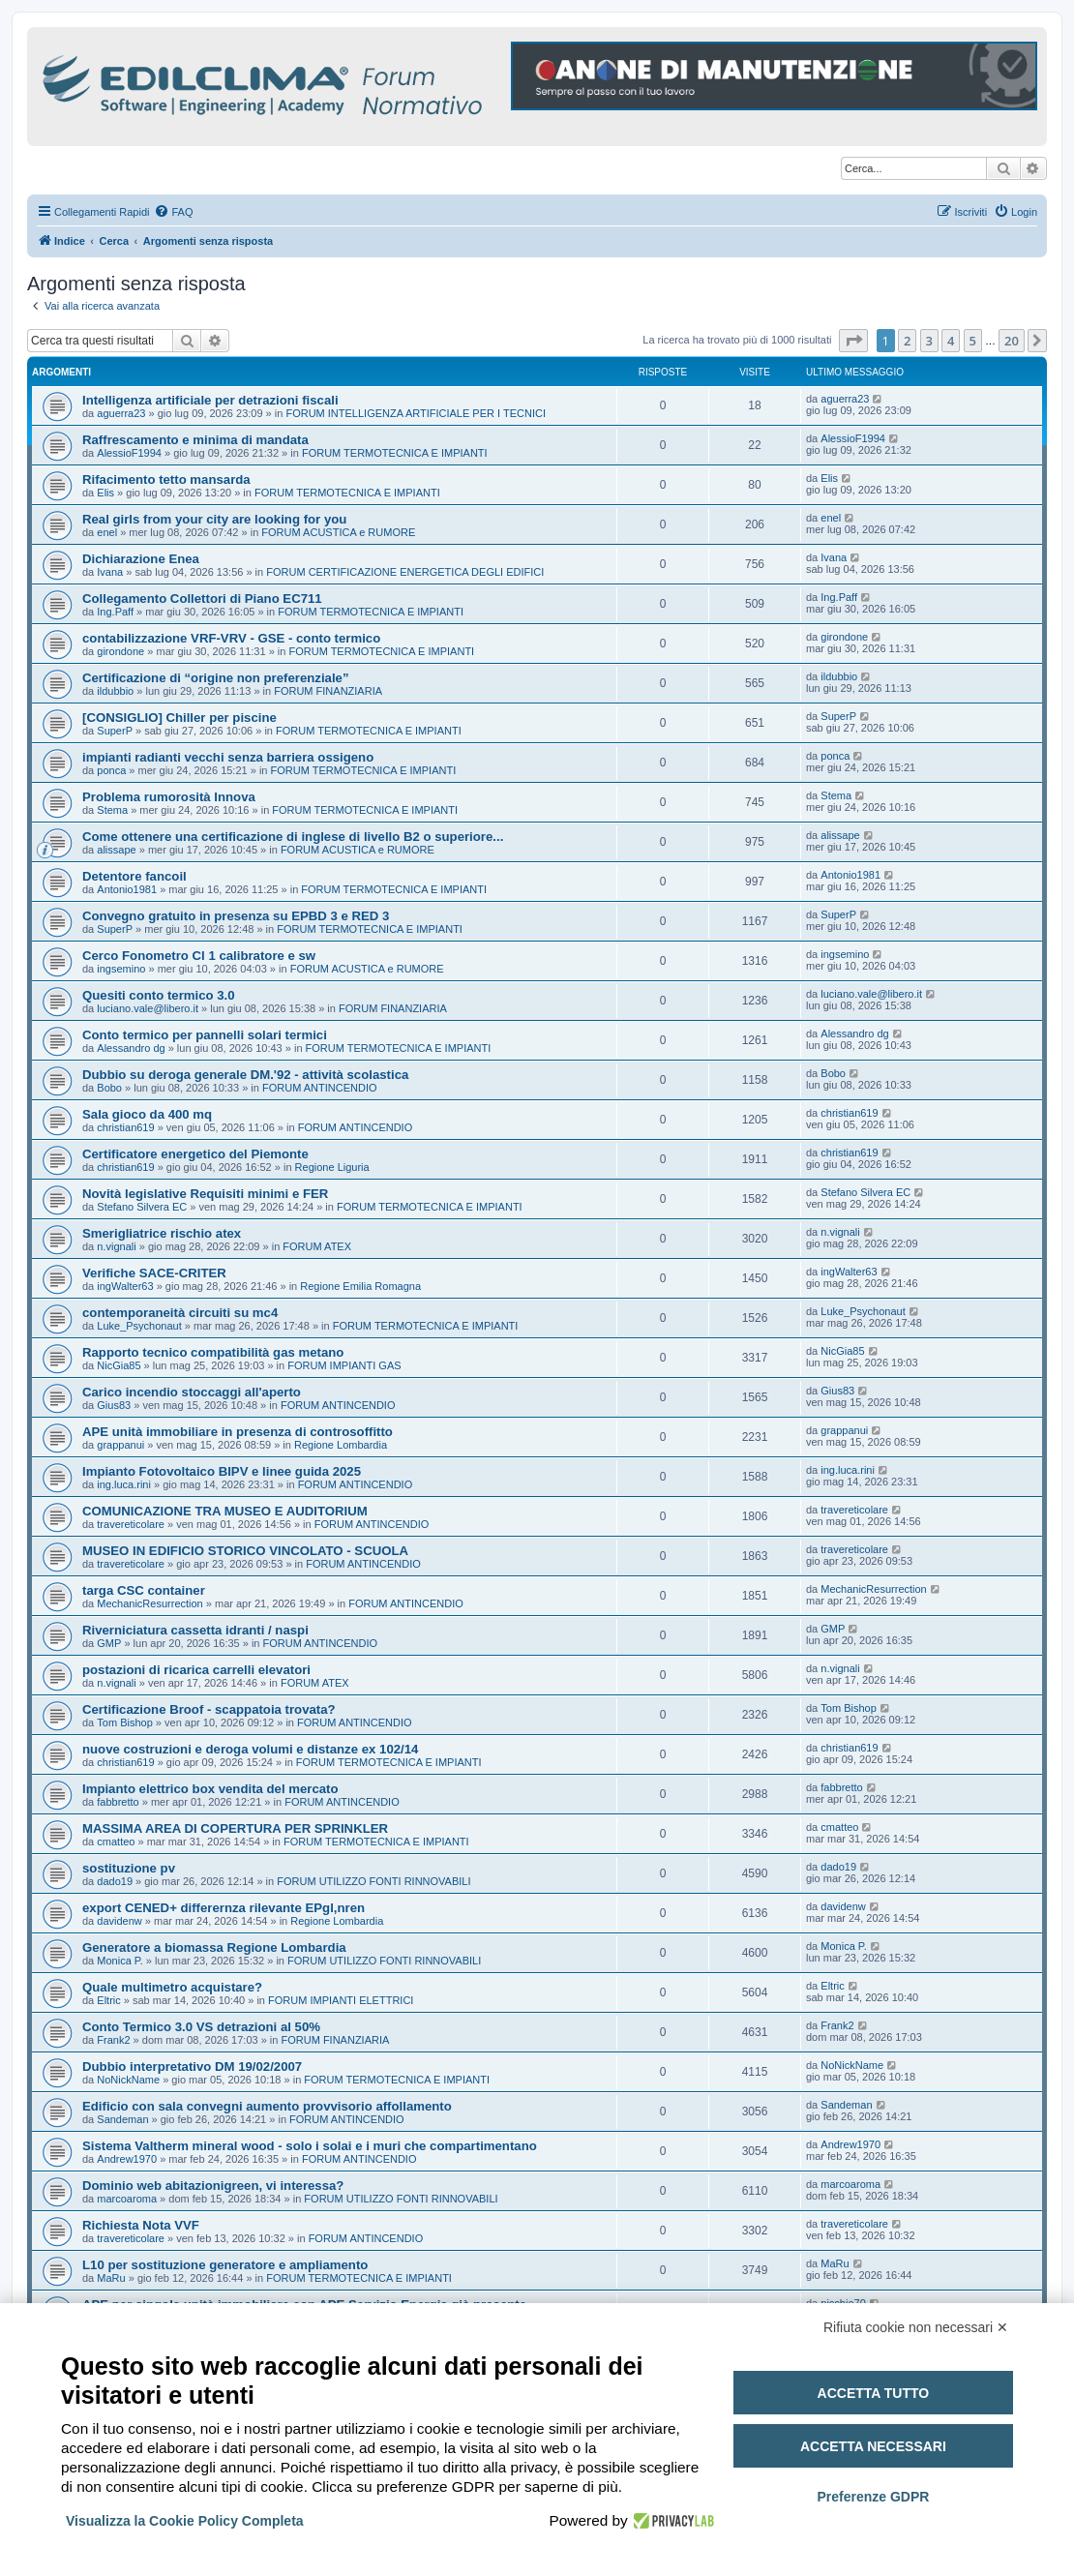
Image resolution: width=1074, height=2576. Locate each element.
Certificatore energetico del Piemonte (195, 1154)
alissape (116, 849)
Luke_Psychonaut (139, 1326)
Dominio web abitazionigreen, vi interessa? (212, 2185)
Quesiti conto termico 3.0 (158, 995)
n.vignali (116, 1246)
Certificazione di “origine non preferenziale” (215, 678)
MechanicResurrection (149, 1603)
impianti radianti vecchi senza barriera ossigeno (227, 757)
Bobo (109, 1087)
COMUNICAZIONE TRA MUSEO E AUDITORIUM (225, 1511)
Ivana (110, 572)
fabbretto (117, 1802)
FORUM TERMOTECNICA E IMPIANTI (395, 453)
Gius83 (114, 1405)
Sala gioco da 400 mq (147, 1114)
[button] (853, 340)
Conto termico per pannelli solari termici (204, 1035)
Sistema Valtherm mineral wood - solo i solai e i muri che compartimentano (309, 2146)
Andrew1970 (127, 2159)
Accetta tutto (874, 2393)
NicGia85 (118, 1365)
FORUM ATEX (317, 1246)
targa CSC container (143, 1590)
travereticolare (130, 1524)
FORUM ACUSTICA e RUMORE (338, 532)
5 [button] (973, 340)
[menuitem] (173, 212)
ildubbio (115, 691)
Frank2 (113, 2040)
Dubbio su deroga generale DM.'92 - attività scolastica (245, 1074)
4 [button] (950, 340)
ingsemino (121, 968)
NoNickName (128, 2079)
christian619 (125, 1127)
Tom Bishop (124, 1722)
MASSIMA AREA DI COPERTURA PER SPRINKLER (235, 1828)
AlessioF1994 (129, 453)
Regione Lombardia (340, 1445)
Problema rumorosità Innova (168, 797)
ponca (111, 770)
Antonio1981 (127, 889)
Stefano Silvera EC (142, 1207)
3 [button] (929, 340)
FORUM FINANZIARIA (328, 691)
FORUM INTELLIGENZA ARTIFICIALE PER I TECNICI (415, 413)
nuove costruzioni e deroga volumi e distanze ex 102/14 (250, 1749)
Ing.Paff (115, 611)
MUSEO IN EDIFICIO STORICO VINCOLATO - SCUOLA (245, 1550)
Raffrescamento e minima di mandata (195, 440)
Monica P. (120, 1960)
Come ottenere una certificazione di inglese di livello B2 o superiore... (292, 836)
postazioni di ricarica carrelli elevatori (196, 1669)
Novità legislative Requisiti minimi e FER (205, 1193)
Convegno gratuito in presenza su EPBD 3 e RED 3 (235, 916)
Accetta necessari (873, 2446)
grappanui (120, 1445)
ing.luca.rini (124, 1484)
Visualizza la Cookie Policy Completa (185, 2521)
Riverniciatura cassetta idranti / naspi (195, 1630)
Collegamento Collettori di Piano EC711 (202, 598)
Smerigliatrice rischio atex (161, 1233)
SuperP (115, 730)
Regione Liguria (332, 1167)
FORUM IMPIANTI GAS (344, 1365)
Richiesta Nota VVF (140, 2225)
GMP (109, 1643)
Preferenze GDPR (873, 2496)
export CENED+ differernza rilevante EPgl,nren (223, 1908)
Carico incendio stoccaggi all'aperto (191, 1392)
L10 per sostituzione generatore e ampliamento (225, 2265)
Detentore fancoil (134, 876)
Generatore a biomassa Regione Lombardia (214, 1947)
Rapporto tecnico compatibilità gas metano (212, 1352)
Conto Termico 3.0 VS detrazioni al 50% (201, 2027)
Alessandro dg (130, 1048)
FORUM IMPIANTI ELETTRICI (340, 2000)
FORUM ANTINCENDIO (319, 1087)
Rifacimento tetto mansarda (166, 479)
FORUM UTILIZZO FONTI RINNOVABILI (373, 1881)
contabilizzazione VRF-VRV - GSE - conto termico (231, 638)
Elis (105, 492)
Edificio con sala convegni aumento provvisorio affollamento (267, 2106)
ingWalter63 (125, 1286)
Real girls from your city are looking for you (214, 519)
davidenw (119, 1921)
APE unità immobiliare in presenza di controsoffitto (237, 1431)
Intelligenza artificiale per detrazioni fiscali (210, 400)
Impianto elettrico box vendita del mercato (210, 1789)
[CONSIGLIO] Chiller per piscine (179, 717)
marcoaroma (127, 2198)
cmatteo (115, 1841)
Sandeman (122, 2119)
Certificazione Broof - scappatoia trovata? (209, 1709)
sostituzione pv (128, 1868)
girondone (120, 651)
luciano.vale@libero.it (147, 1008)
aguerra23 (121, 413)
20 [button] (1011, 340)
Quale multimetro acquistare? (172, 1987)
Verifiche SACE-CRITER (154, 1273)
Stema (112, 810)
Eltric (108, 2000)
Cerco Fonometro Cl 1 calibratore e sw (198, 955)
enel (107, 532)
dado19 (115, 1881)
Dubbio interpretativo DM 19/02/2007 (192, 2066)
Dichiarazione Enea (140, 559)
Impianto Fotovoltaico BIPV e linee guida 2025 (221, 1471)
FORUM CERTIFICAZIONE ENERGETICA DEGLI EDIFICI (405, 572)
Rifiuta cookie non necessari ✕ (915, 2327)
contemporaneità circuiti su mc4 (180, 1312)
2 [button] (907, 340)
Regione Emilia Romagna (360, 1286)
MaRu (111, 2278)
